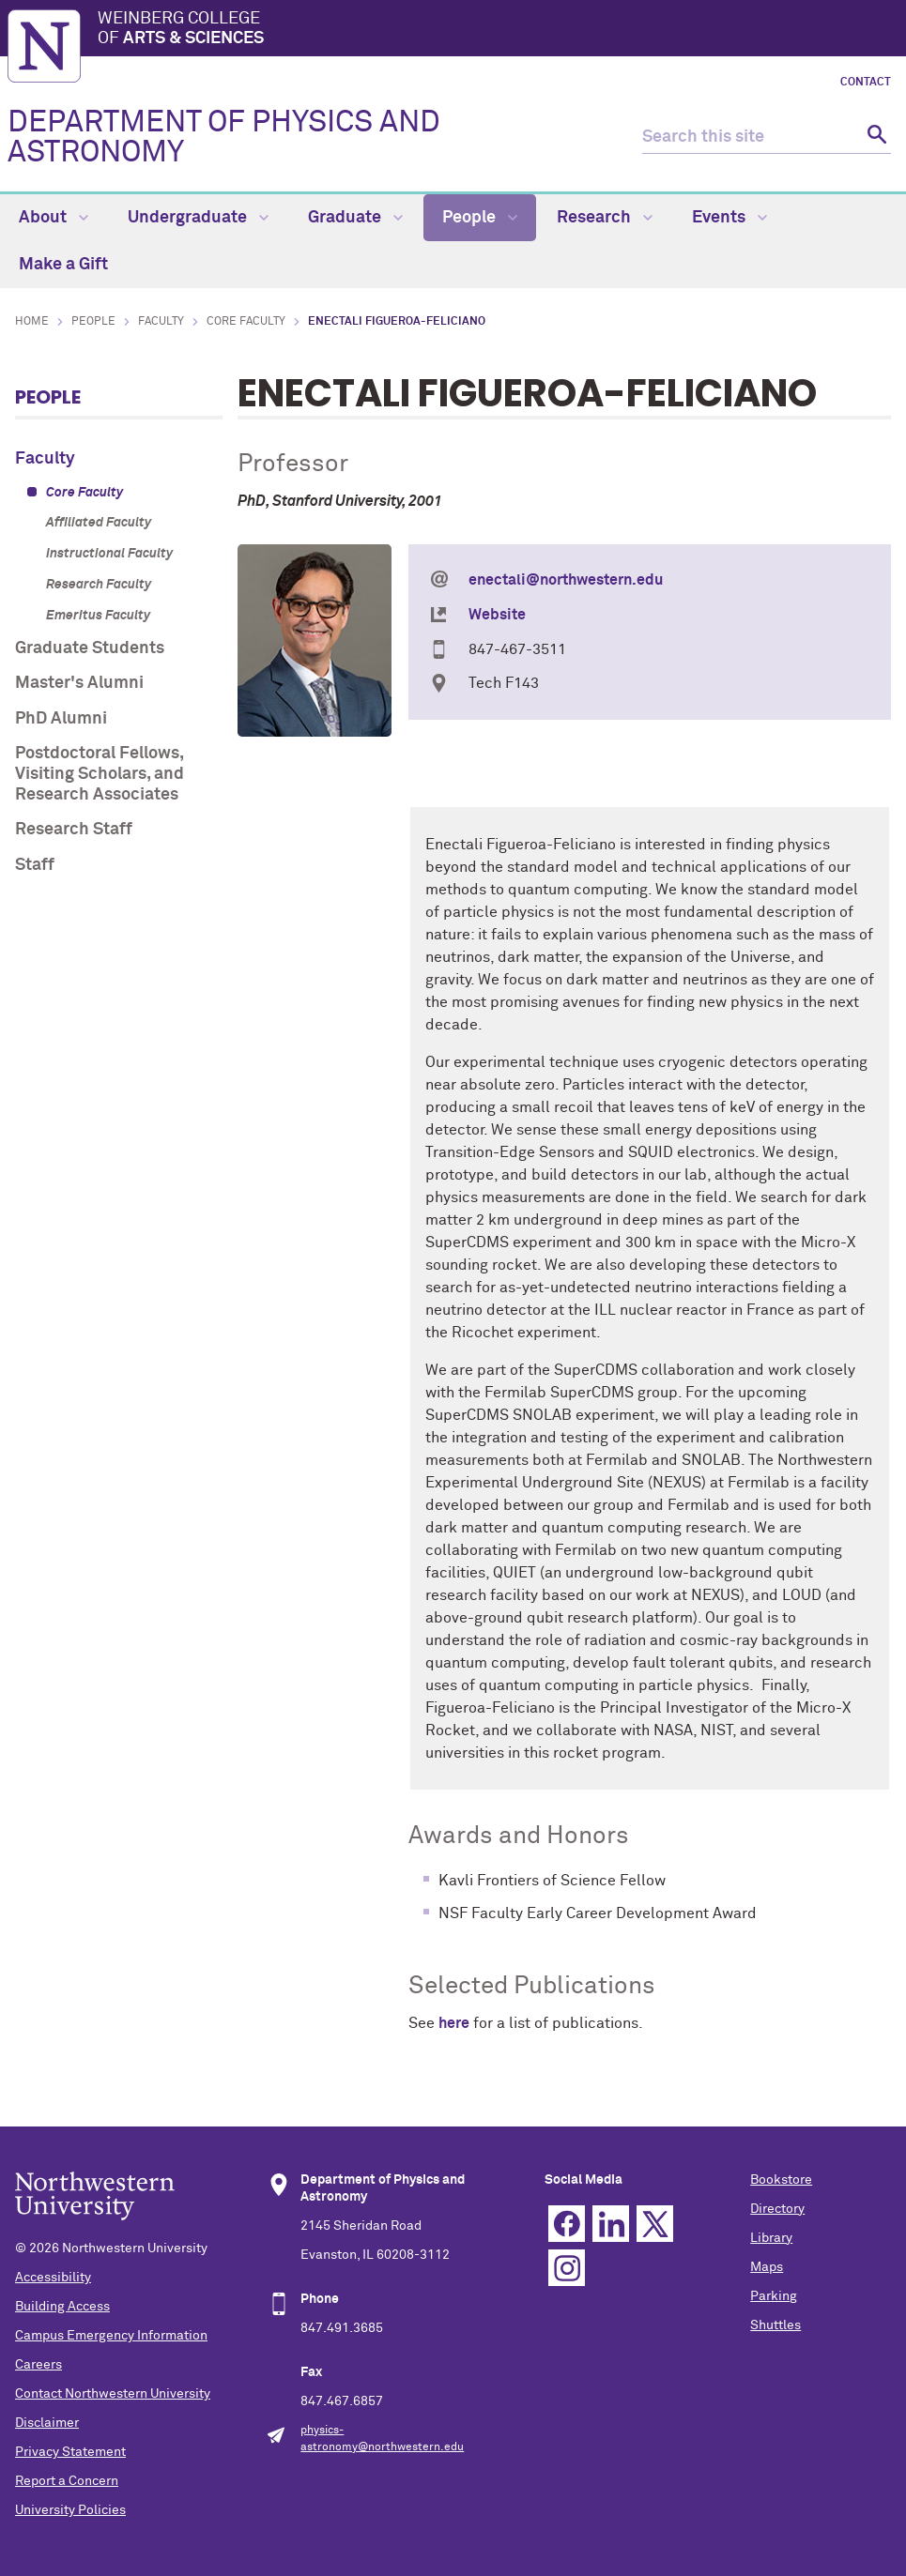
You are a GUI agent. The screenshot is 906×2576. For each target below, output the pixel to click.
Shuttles (775, 2325)
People (479, 217)
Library (771, 2238)
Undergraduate (198, 217)
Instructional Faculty (109, 553)
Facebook (566, 2223)
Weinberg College (498, 30)
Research (605, 217)
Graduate (355, 217)
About (53, 217)
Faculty (161, 322)
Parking (773, 2296)
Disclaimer (47, 2423)
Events (729, 217)
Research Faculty (98, 584)
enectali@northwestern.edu (565, 579)
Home (32, 322)
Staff (34, 865)
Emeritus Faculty (98, 615)
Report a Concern (66, 2481)
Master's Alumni (79, 683)
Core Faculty (246, 322)
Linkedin (610, 2223)
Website (497, 614)
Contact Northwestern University (112, 2394)
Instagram (566, 2267)
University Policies (70, 2510)
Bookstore (781, 2180)
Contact (865, 82)
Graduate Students (89, 648)
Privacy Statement (70, 2452)
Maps (766, 2267)
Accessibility (53, 2277)
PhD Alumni (61, 718)
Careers (38, 2364)
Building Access (62, 2306)
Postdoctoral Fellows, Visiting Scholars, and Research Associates (99, 773)
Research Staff (73, 829)
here (453, 2023)
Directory (777, 2209)
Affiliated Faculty (98, 522)
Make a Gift (63, 264)
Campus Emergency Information (111, 2335)
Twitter (655, 2223)
